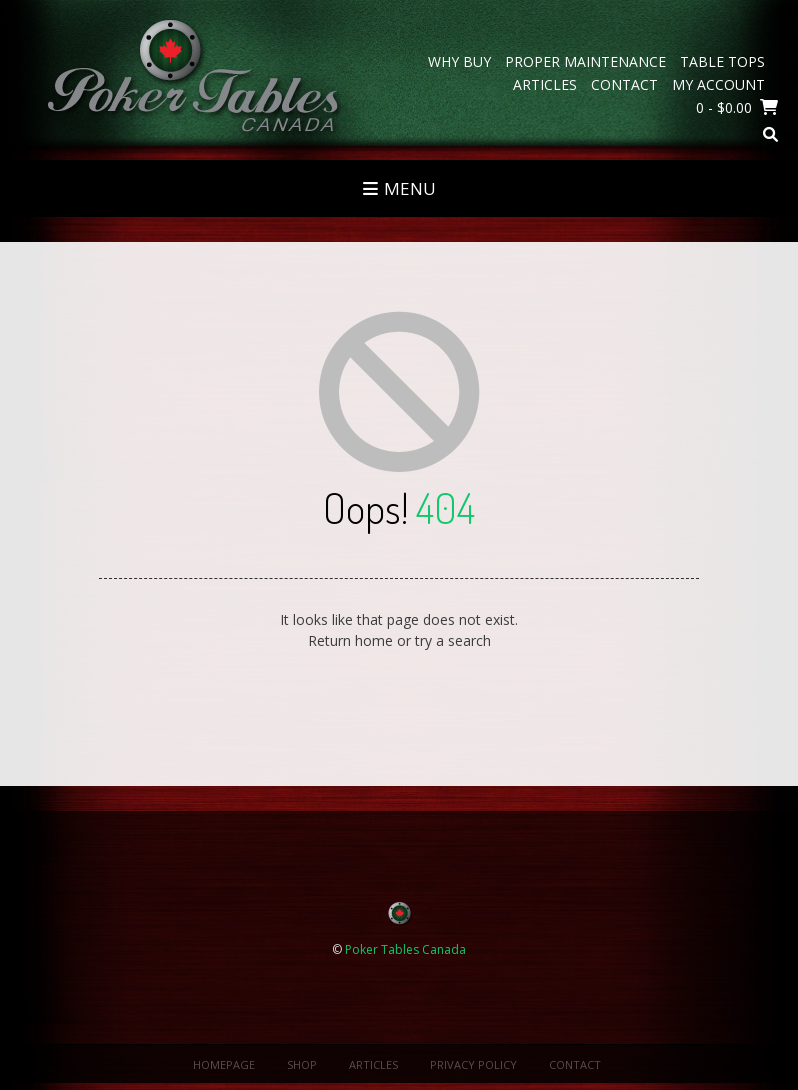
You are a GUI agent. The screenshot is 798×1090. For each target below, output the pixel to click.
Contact (624, 84)
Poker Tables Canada (405, 949)
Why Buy (459, 61)
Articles (545, 84)
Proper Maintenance (585, 61)
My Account (718, 84)
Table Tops (722, 61)
